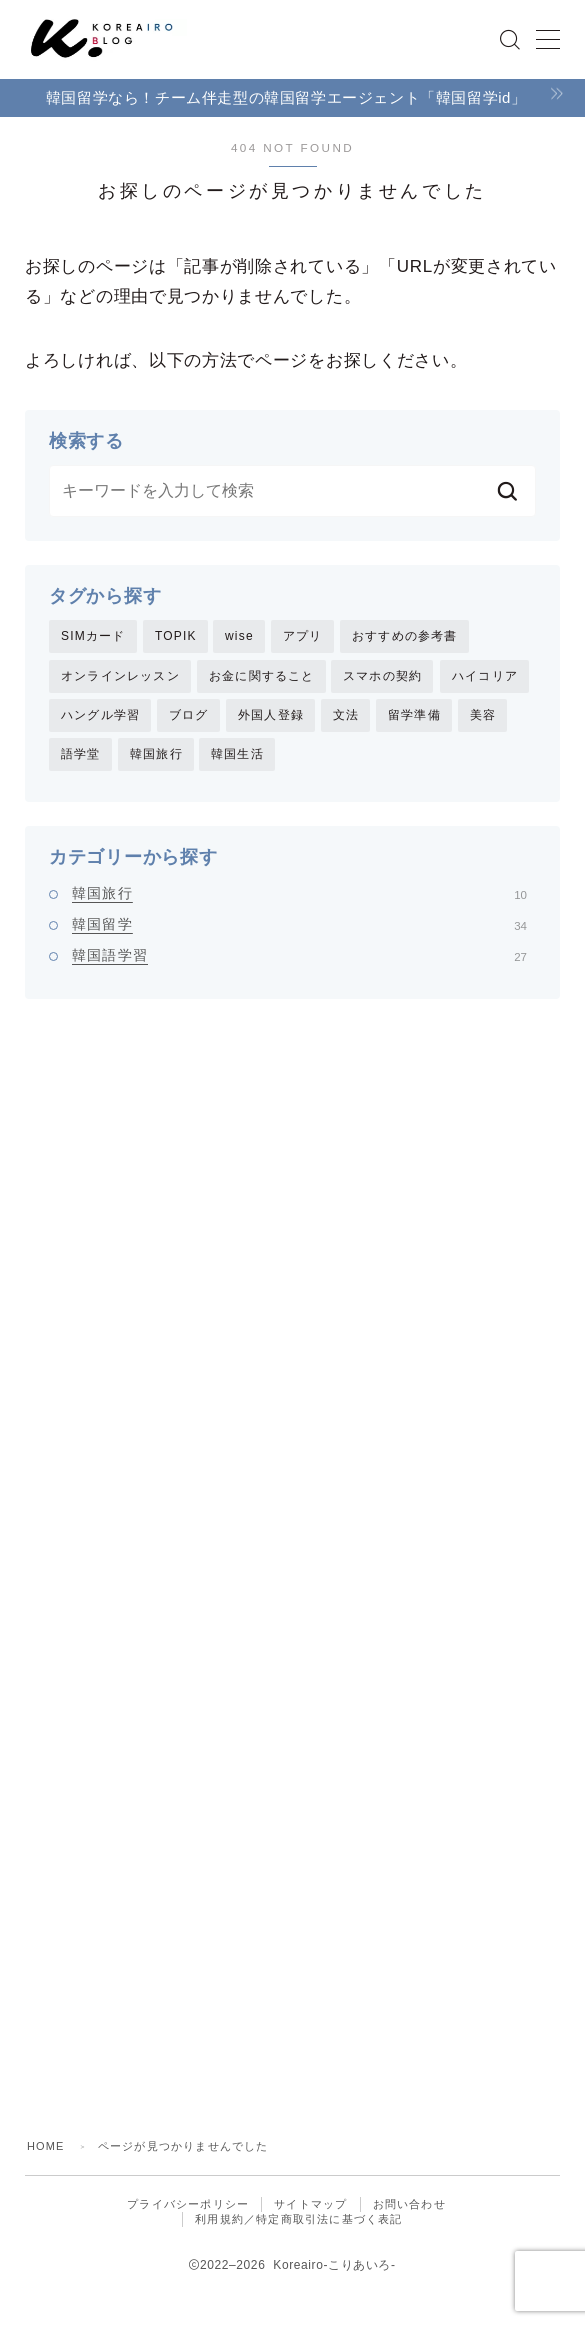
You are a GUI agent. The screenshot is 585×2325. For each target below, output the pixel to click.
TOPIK (176, 636)
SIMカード (93, 636)
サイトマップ (310, 2206)
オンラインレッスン (120, 676)
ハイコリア (485, 676)
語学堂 (81, 755)
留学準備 (414, 716)
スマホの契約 (382, 676)
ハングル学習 (100, 716)
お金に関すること (262, 676)
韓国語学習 (299, 956)
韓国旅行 (156, 755)
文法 (346, 716)
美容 (483, 716)
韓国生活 (237, 755)
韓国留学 (299, 925)
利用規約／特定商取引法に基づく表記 (298, 2221)
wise (239, 636)
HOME (46, 2148)
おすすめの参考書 (405, 636)
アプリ (303, 636)
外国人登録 (271, 716)
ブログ (189, 716)
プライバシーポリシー (188, 2206)
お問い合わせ (409, 2206)
